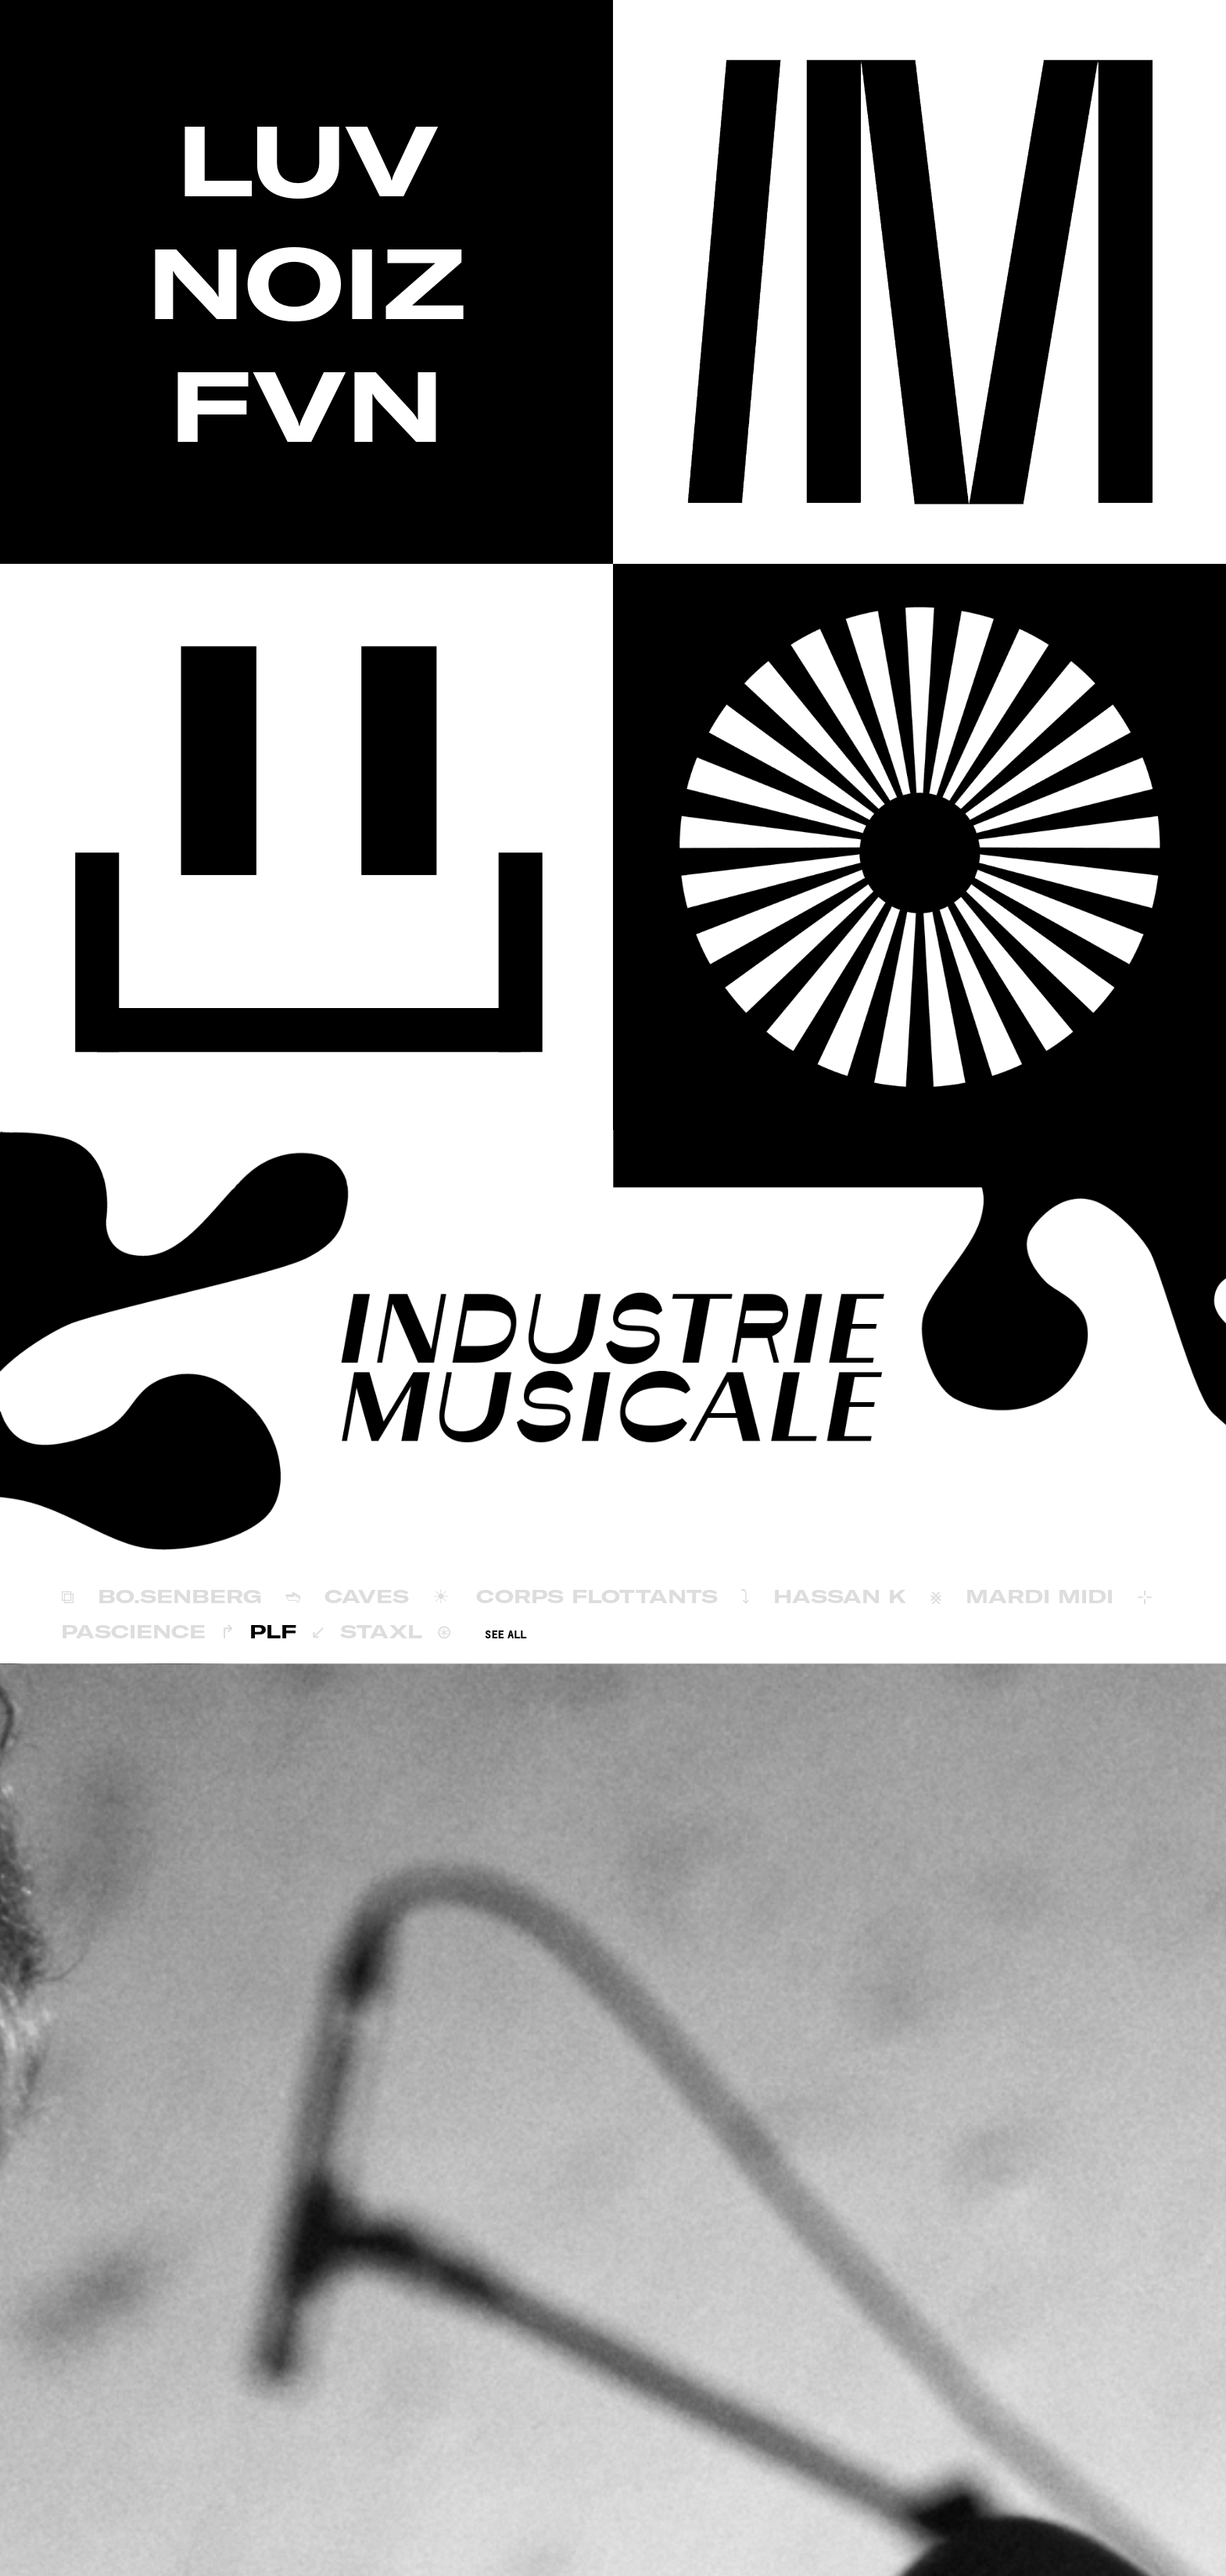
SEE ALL (505, 1635)
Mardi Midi (1039, 1596)
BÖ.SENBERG (180, 1596)
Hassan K (839, 1596)
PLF (272, 1631)
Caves (366, 1596)
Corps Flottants (597, 1596)
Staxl (381, 1631)
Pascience (133, 1631)
